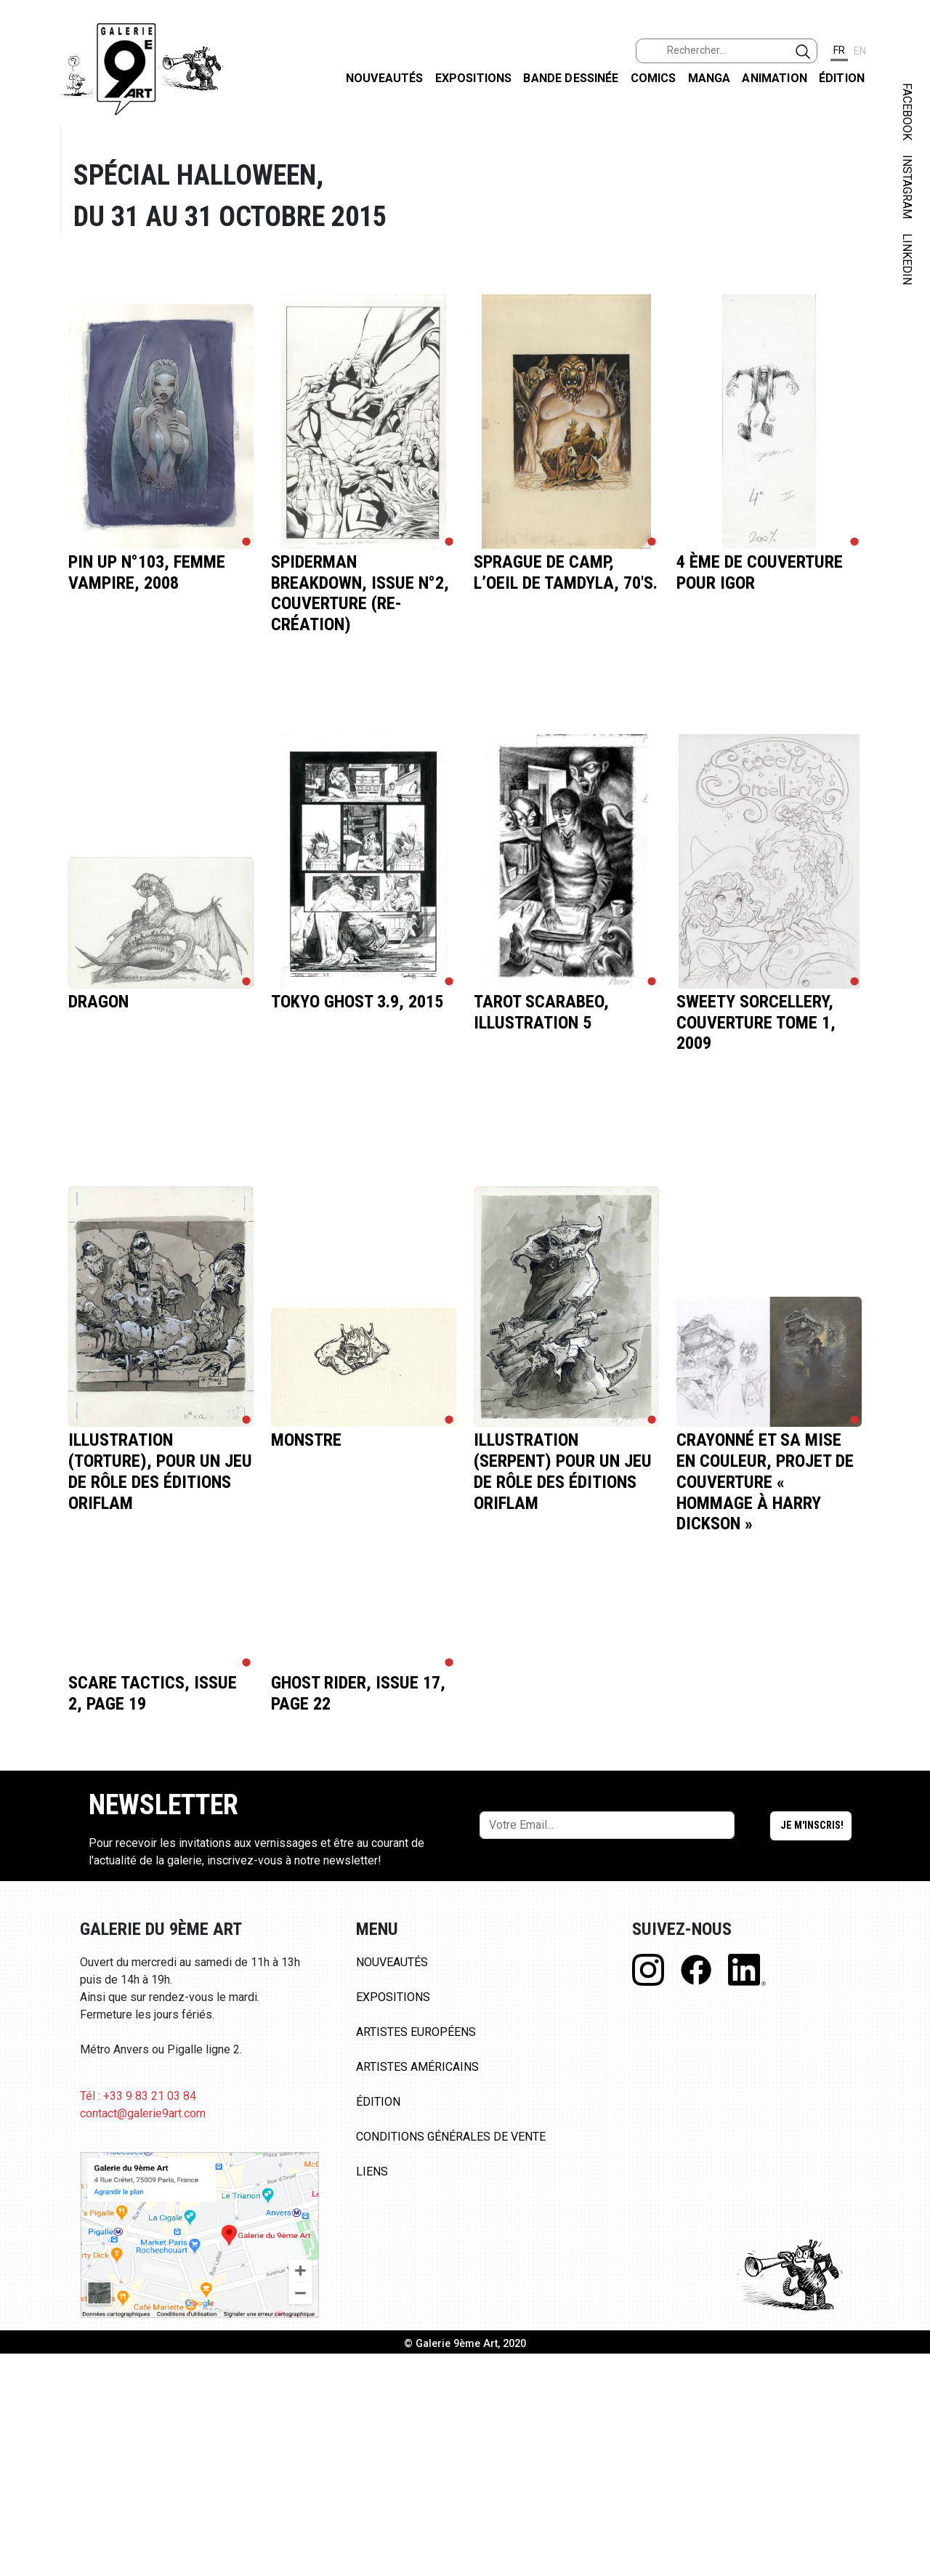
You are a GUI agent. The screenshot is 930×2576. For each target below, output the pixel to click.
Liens (372, 2171)
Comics (653, 78)
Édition (842, 78)
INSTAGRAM (907, 187)
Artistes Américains (417, 2067)
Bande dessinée (570, 78)
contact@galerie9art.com (143, 2113)
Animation (774, 78)
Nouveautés (385, 78)
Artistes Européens (416, 2032)
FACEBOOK (907, 111)
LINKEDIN (907, 259)
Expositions (473, 78)
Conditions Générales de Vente (451, 2137)
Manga (709, 78)
